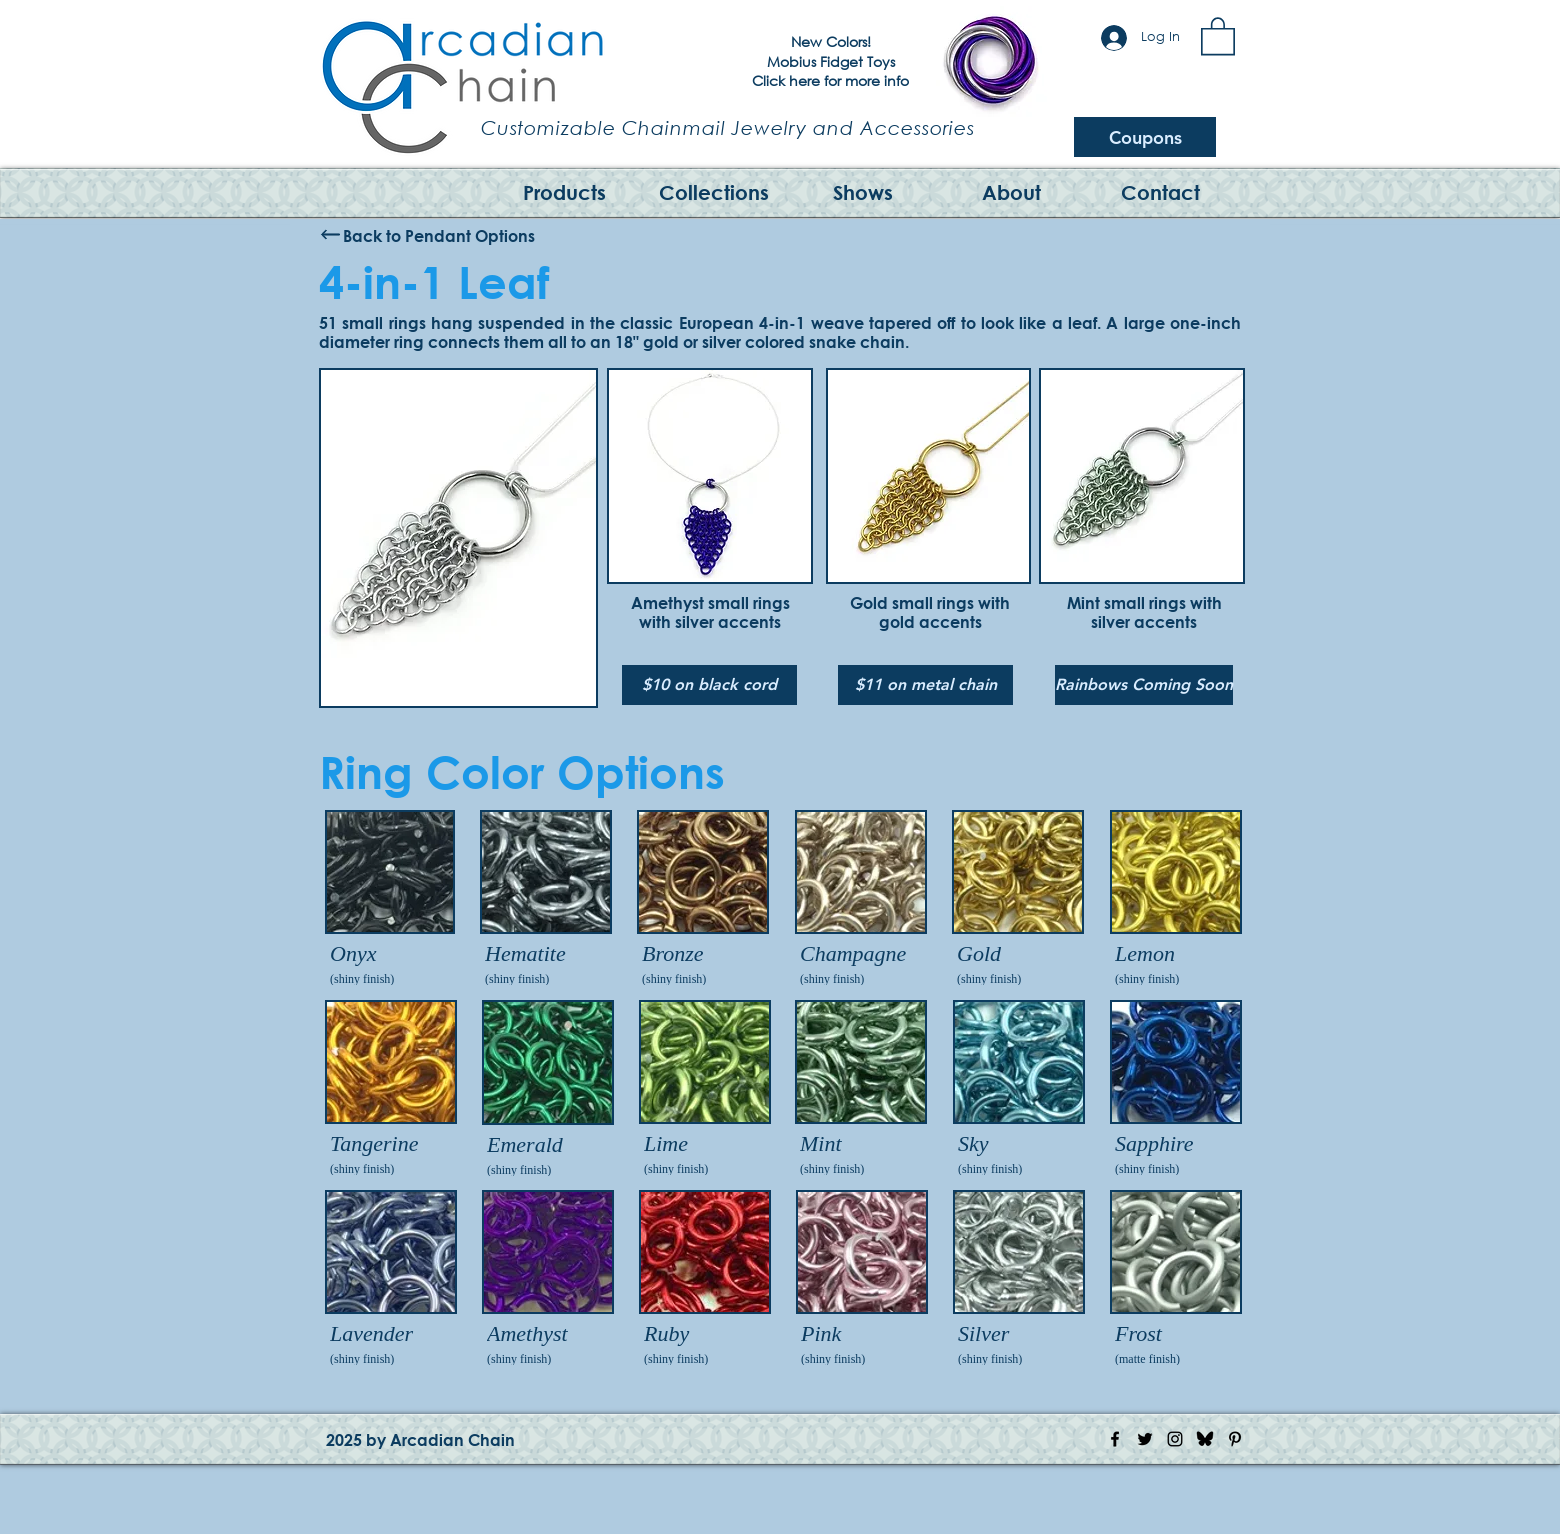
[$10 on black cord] (709, 685)
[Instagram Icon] (1175, 1439)
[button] (1218, 35)
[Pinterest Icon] (1235, 1439)
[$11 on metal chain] (925, 685)
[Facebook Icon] (1115, 1439)
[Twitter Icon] (1145, 1439)
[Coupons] (1145, 137)
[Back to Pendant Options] (439, 235)
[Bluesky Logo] (1205, 1439)
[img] (390, 900)
